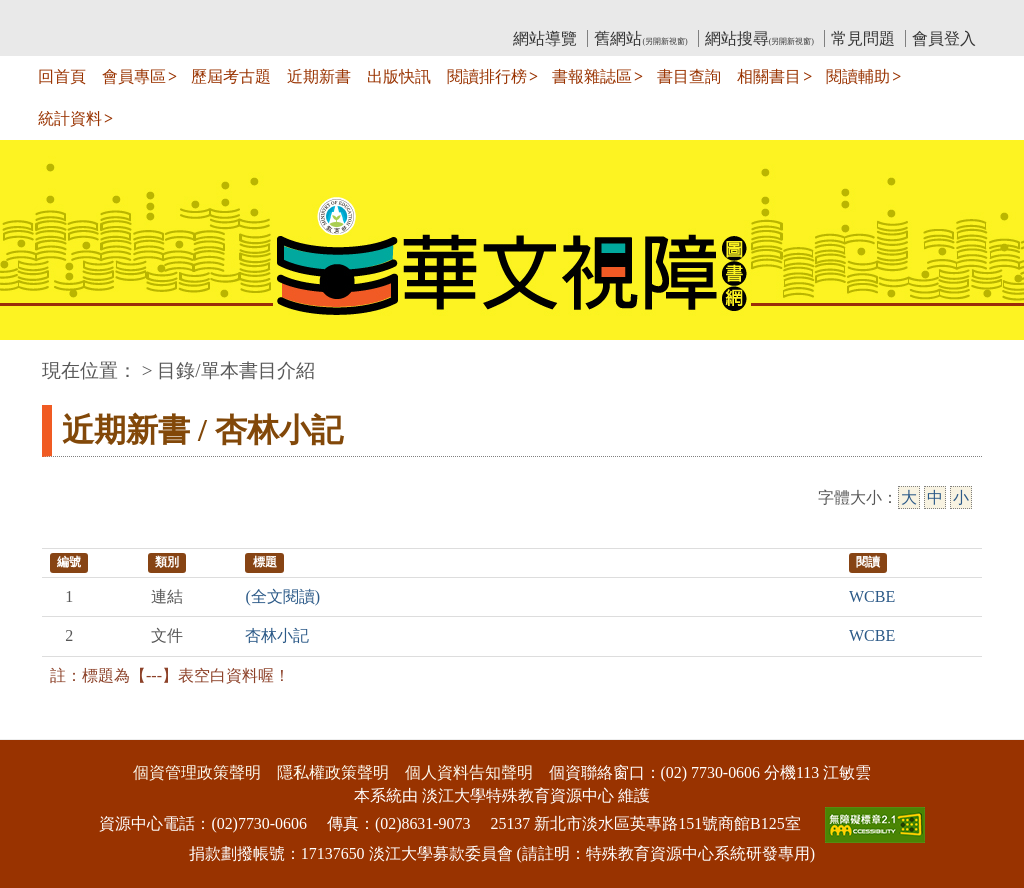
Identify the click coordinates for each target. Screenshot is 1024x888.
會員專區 (134, 76)
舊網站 (640, 38)
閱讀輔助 (858, 76)
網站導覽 (545, 38)
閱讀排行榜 (487, 76)
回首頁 (62, 76)
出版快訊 (399, 76)
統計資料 (70, 118)
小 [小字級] (961, 497)
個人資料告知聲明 (469, 772)
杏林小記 (277, 635)
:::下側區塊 (38, 726)
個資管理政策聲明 (197, 772)
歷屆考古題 (231, 76)
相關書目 (769, 76)
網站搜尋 (759, 38)
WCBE (872, 596)
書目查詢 (689, 76)
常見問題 (863, 38)
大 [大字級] (909, 497)
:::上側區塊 (80, 15)
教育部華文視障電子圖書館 (219, 15)
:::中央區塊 (38, 360)
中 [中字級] (935, 497)
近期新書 (319, 76)
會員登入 (944, 38)
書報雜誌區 (592, 76)
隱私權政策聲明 (333, 772)
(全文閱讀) (282, 596)
